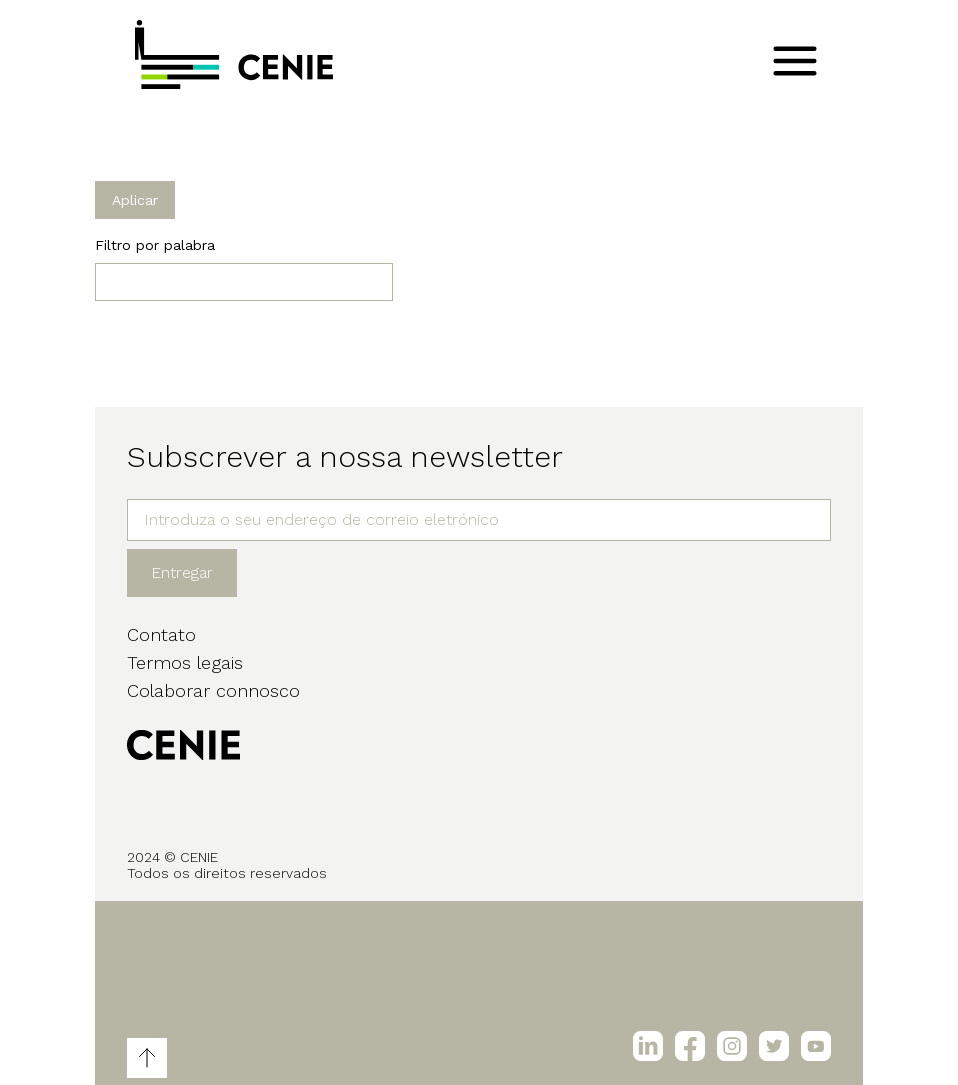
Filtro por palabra (155, 245)
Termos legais (185, 662)
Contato (161, 634)
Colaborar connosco (213, 690)
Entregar (182, 572)
